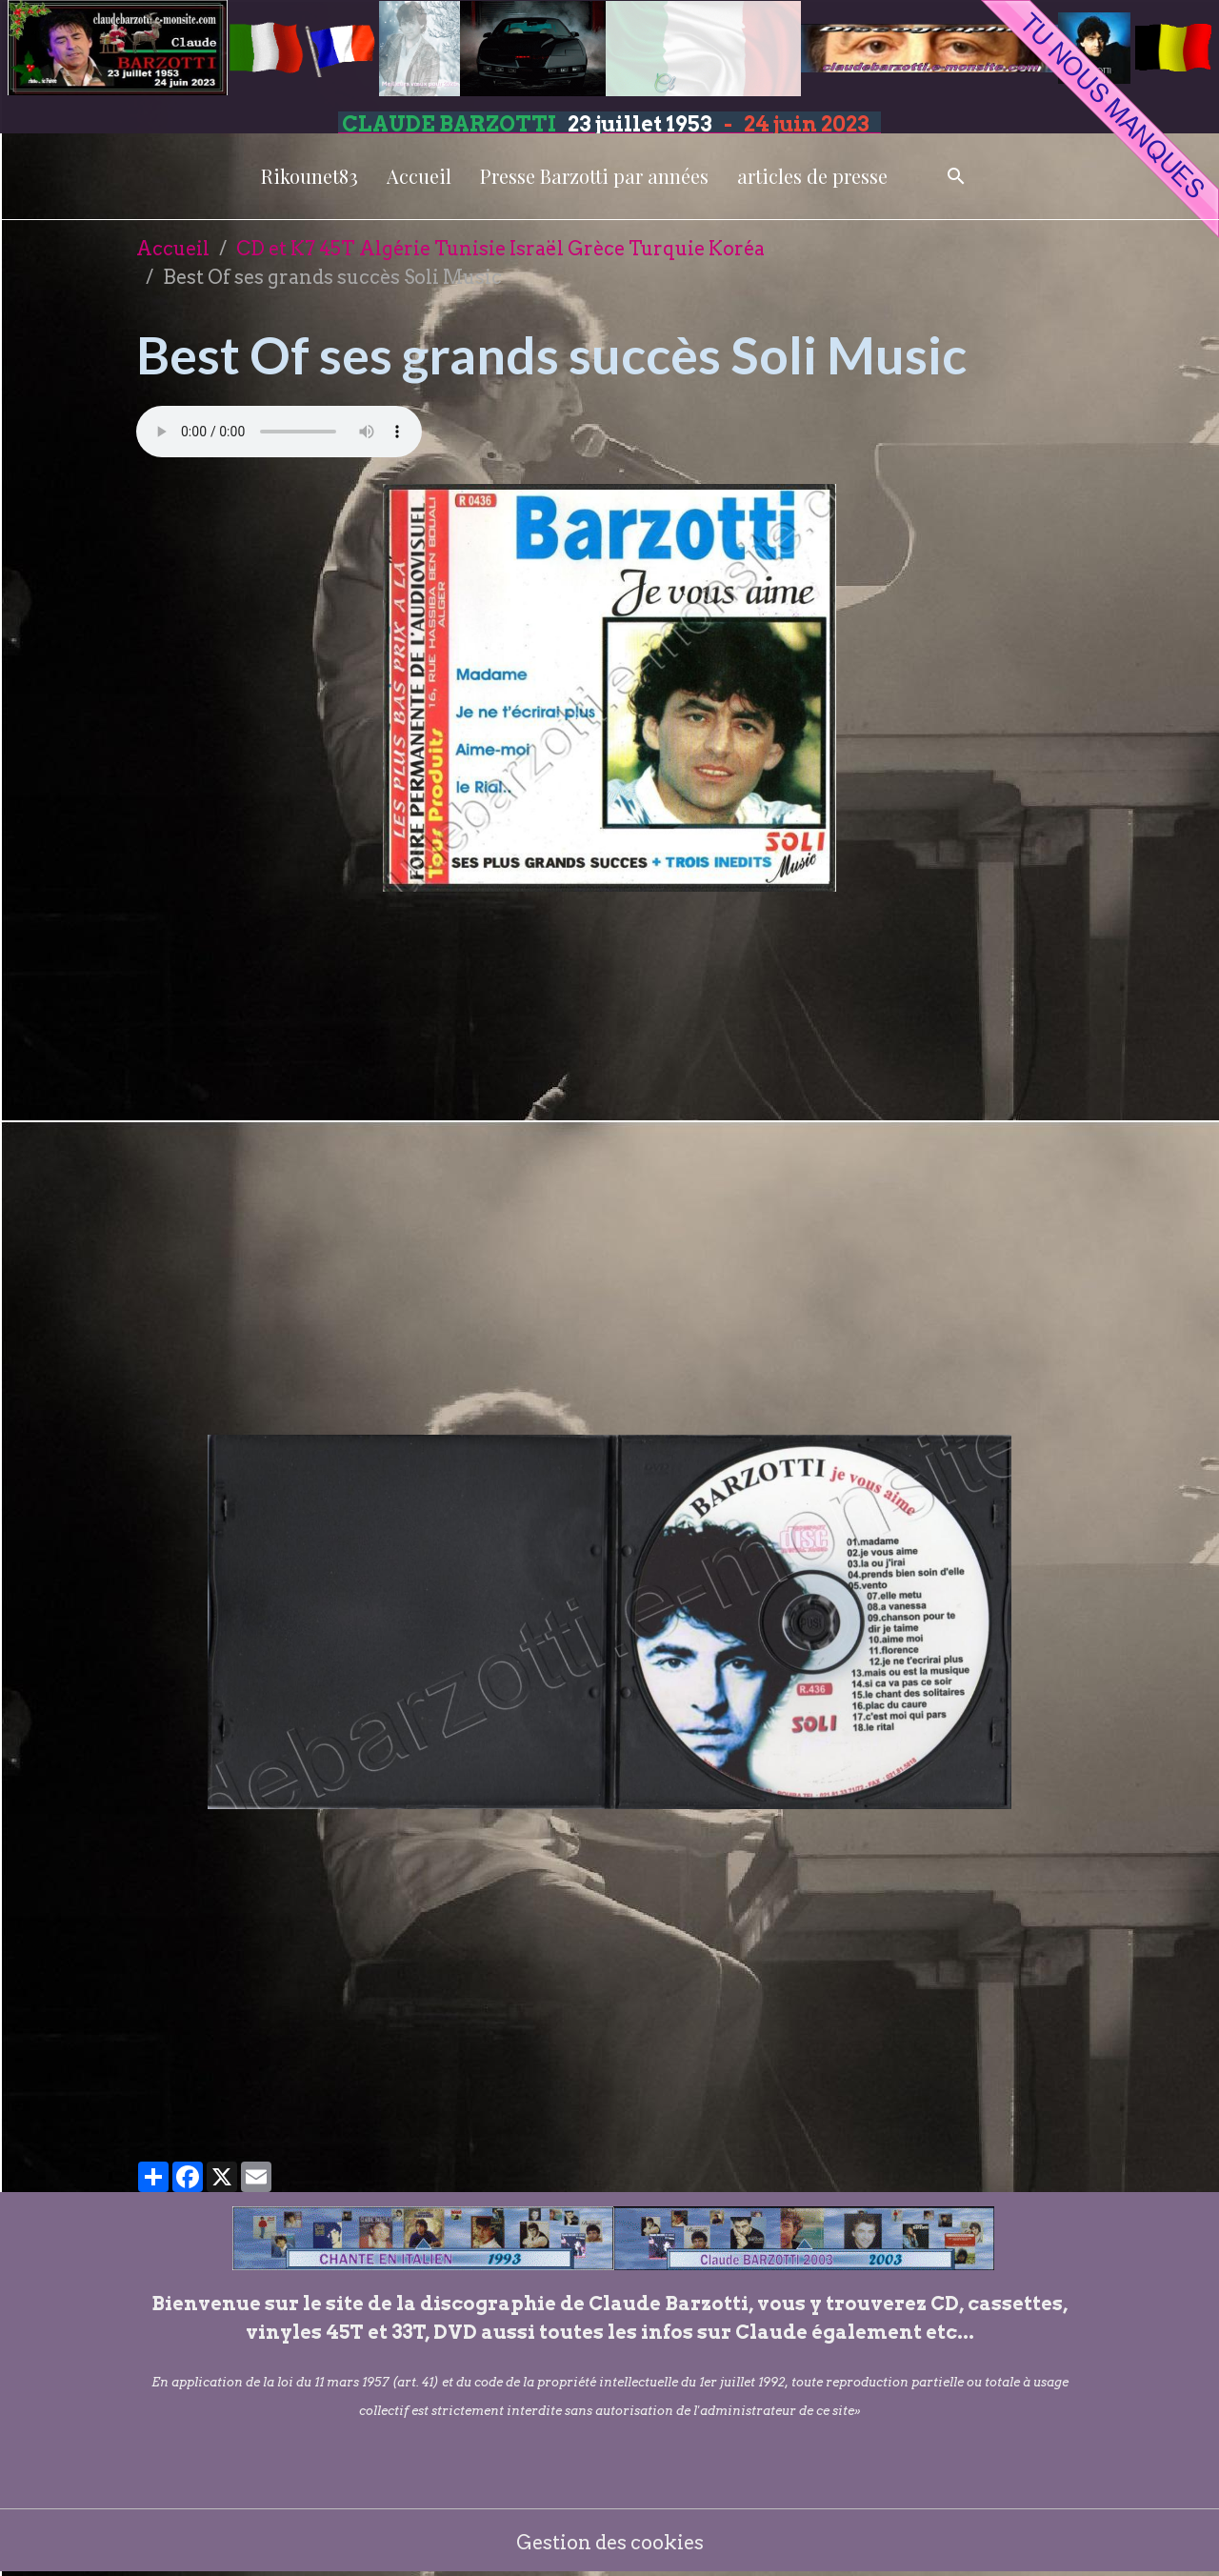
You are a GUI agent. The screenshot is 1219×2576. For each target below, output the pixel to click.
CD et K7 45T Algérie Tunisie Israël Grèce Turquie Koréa (500, 248)
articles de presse (812, 176)
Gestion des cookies (610, 2542)
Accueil (419, 176)
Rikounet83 (309, 176)
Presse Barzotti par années (594, 176)
